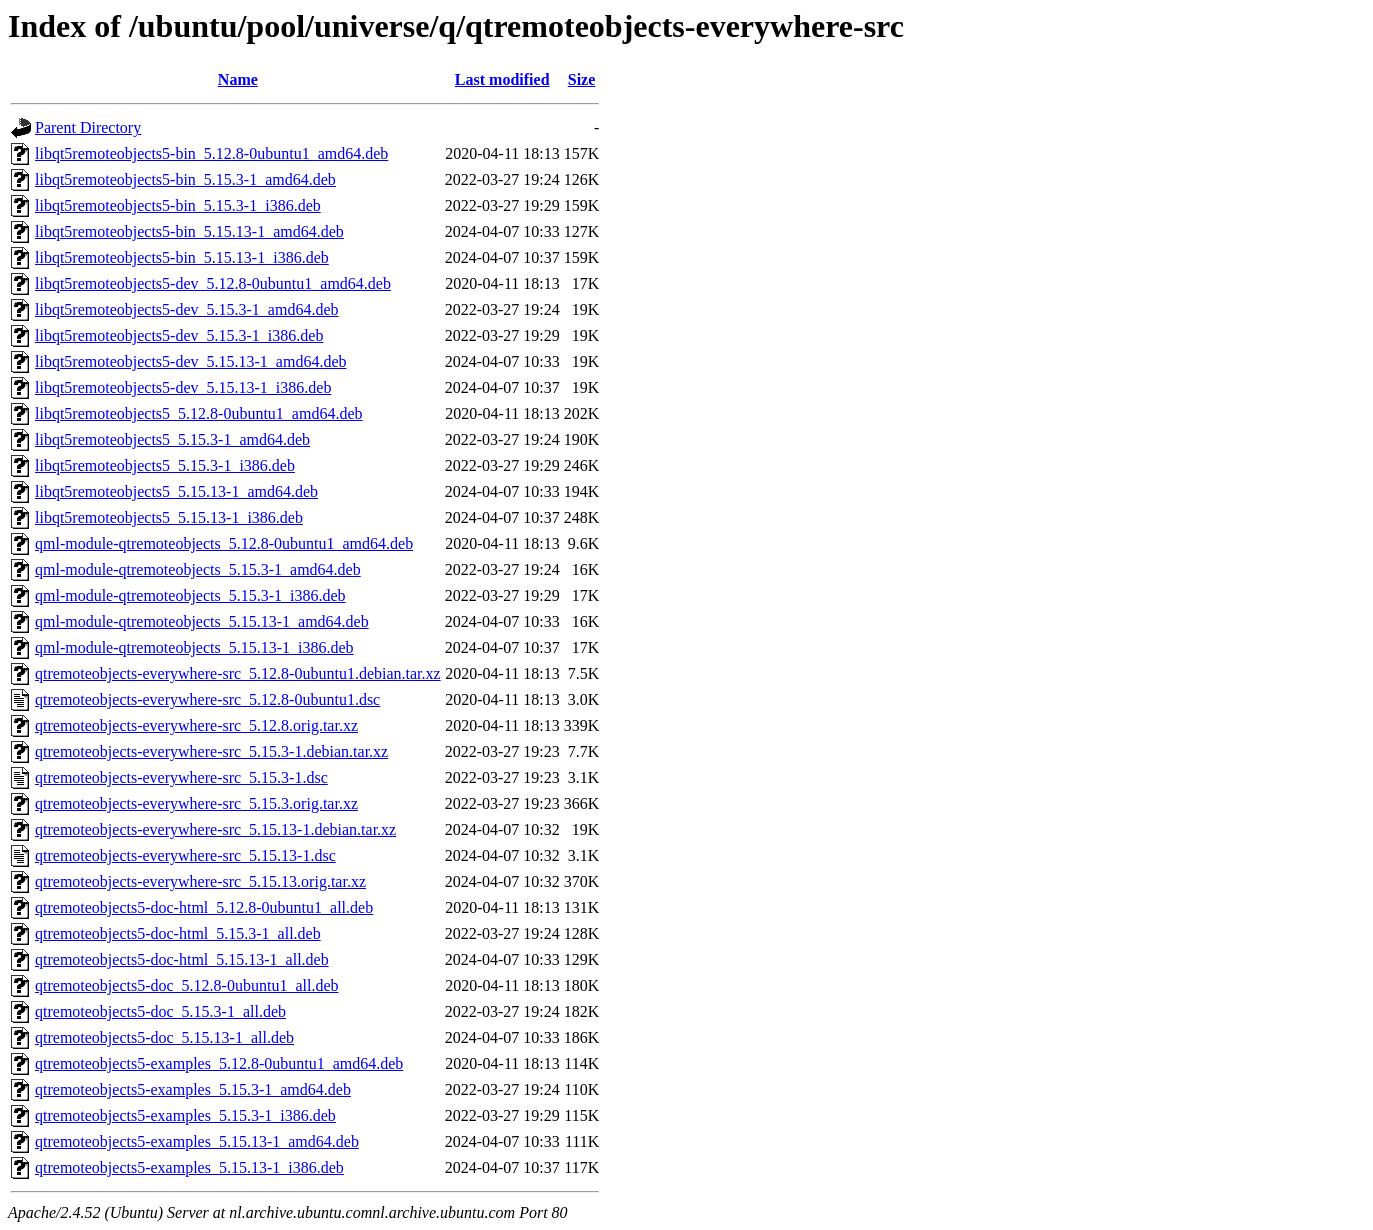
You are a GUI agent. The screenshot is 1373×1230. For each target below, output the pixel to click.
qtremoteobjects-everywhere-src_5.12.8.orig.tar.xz (196, 725)
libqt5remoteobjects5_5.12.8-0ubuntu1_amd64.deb (199, 413)
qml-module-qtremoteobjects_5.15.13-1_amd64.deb (202, 621)
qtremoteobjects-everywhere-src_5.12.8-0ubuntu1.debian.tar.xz (238, 673)
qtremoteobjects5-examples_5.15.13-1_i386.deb (189, 1167)
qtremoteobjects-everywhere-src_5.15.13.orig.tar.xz (200, 881)
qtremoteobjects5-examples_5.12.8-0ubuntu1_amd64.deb (219, 1063)
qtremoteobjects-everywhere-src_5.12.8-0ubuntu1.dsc (207, 699)
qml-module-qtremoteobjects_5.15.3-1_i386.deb (190, 595)
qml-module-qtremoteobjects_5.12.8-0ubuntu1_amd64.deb (224, 543)
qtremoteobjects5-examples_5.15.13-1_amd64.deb (197, 1141)
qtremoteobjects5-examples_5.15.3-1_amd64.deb (193, 1089)
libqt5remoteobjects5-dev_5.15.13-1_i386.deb (183, 387)
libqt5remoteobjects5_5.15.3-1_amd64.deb (172, 439)
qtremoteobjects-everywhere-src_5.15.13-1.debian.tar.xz (215, 829)
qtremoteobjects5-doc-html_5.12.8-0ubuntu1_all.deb (204, 907)
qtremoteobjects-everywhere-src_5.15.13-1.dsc (185, 855)
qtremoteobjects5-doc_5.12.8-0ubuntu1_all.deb (186, 985)
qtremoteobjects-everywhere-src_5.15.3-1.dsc (181, 777)
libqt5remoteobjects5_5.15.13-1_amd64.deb (176, 491)
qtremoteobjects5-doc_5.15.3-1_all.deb (160, 1011)
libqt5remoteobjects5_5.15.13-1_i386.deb (169, 517)
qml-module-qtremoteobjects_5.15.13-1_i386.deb (194, 647)
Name (238, 79)
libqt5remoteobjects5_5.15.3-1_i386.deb (165, 465)
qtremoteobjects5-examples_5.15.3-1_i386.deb (185, 1115)
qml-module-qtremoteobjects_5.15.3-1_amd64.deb (198, 569)
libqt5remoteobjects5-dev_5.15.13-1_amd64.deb (190, 361)
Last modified (502, 79)
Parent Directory (88, 127)
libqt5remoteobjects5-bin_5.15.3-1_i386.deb (178, 205)
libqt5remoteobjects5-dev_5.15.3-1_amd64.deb (186, 309)
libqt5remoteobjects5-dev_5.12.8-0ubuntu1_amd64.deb (213, 283)
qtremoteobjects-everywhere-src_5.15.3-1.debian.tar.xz (211, 751)
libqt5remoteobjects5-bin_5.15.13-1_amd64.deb (189, 231)
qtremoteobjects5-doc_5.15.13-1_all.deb (164, 1037)
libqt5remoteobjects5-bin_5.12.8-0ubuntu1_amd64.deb (211, 153)
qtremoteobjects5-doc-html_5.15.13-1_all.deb (182, 959)
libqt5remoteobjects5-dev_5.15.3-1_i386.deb (179, 335)
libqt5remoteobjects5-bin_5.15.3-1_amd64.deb (185, 179)
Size (582, 79)
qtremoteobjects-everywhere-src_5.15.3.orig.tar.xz (196, 803)
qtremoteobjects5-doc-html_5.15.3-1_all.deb (178, 933)
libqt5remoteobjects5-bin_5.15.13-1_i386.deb (182, 257)
